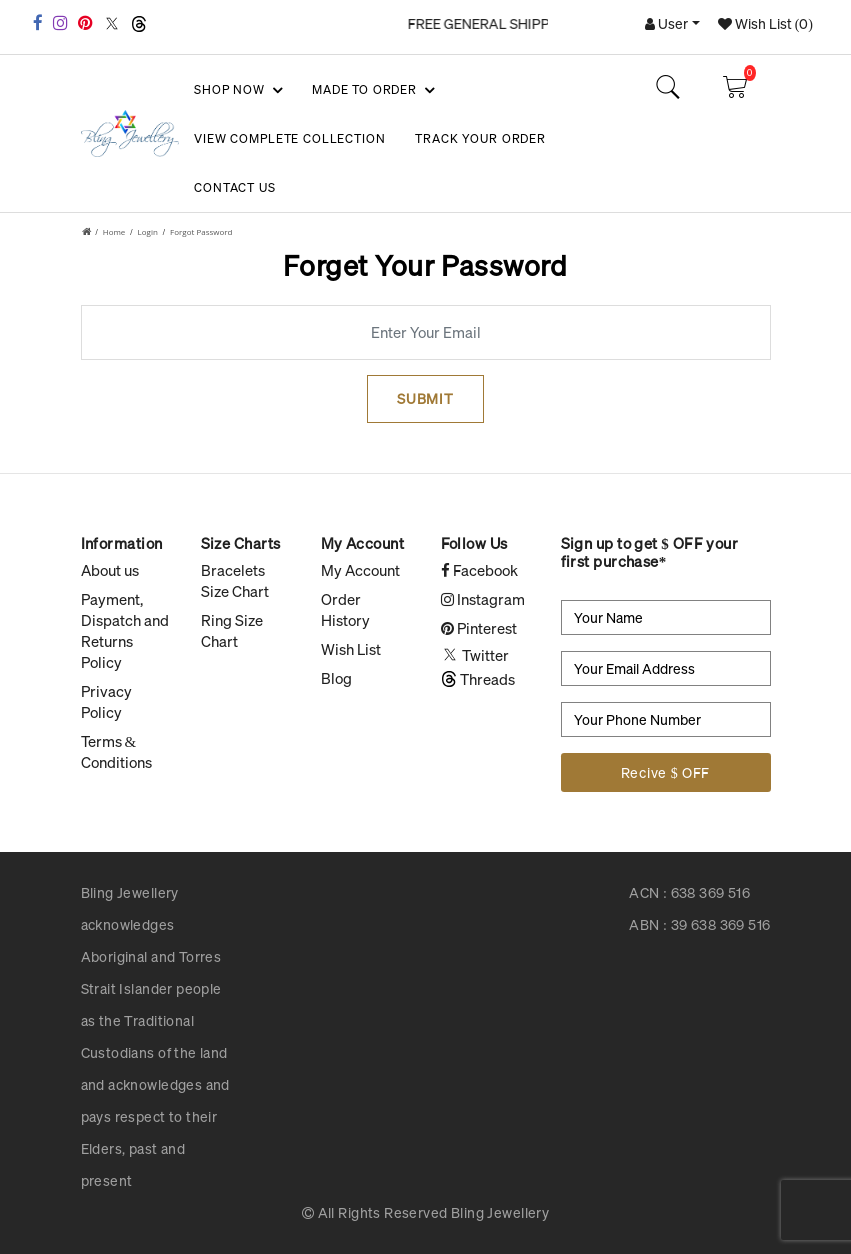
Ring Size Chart (232, 630)
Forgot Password (201, 231)
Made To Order (372, 90)
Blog (336, 678)
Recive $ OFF (665, 772)
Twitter (475, 655)
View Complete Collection (289, 138)
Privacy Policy (106, 701)
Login (148, 231)
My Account (360, 570)
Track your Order (480, 138)
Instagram (483, 599)
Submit (425, 398)
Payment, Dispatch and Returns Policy (125, 630)
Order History (345, 609)
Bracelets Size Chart (235, 580)
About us (110, 570)
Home (114, 231)
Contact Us (234, 187)
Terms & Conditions (116, 751)
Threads (478, 679)
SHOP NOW (237, 90)
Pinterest (479, 628)
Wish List (351, 649)
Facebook (479, 570)
